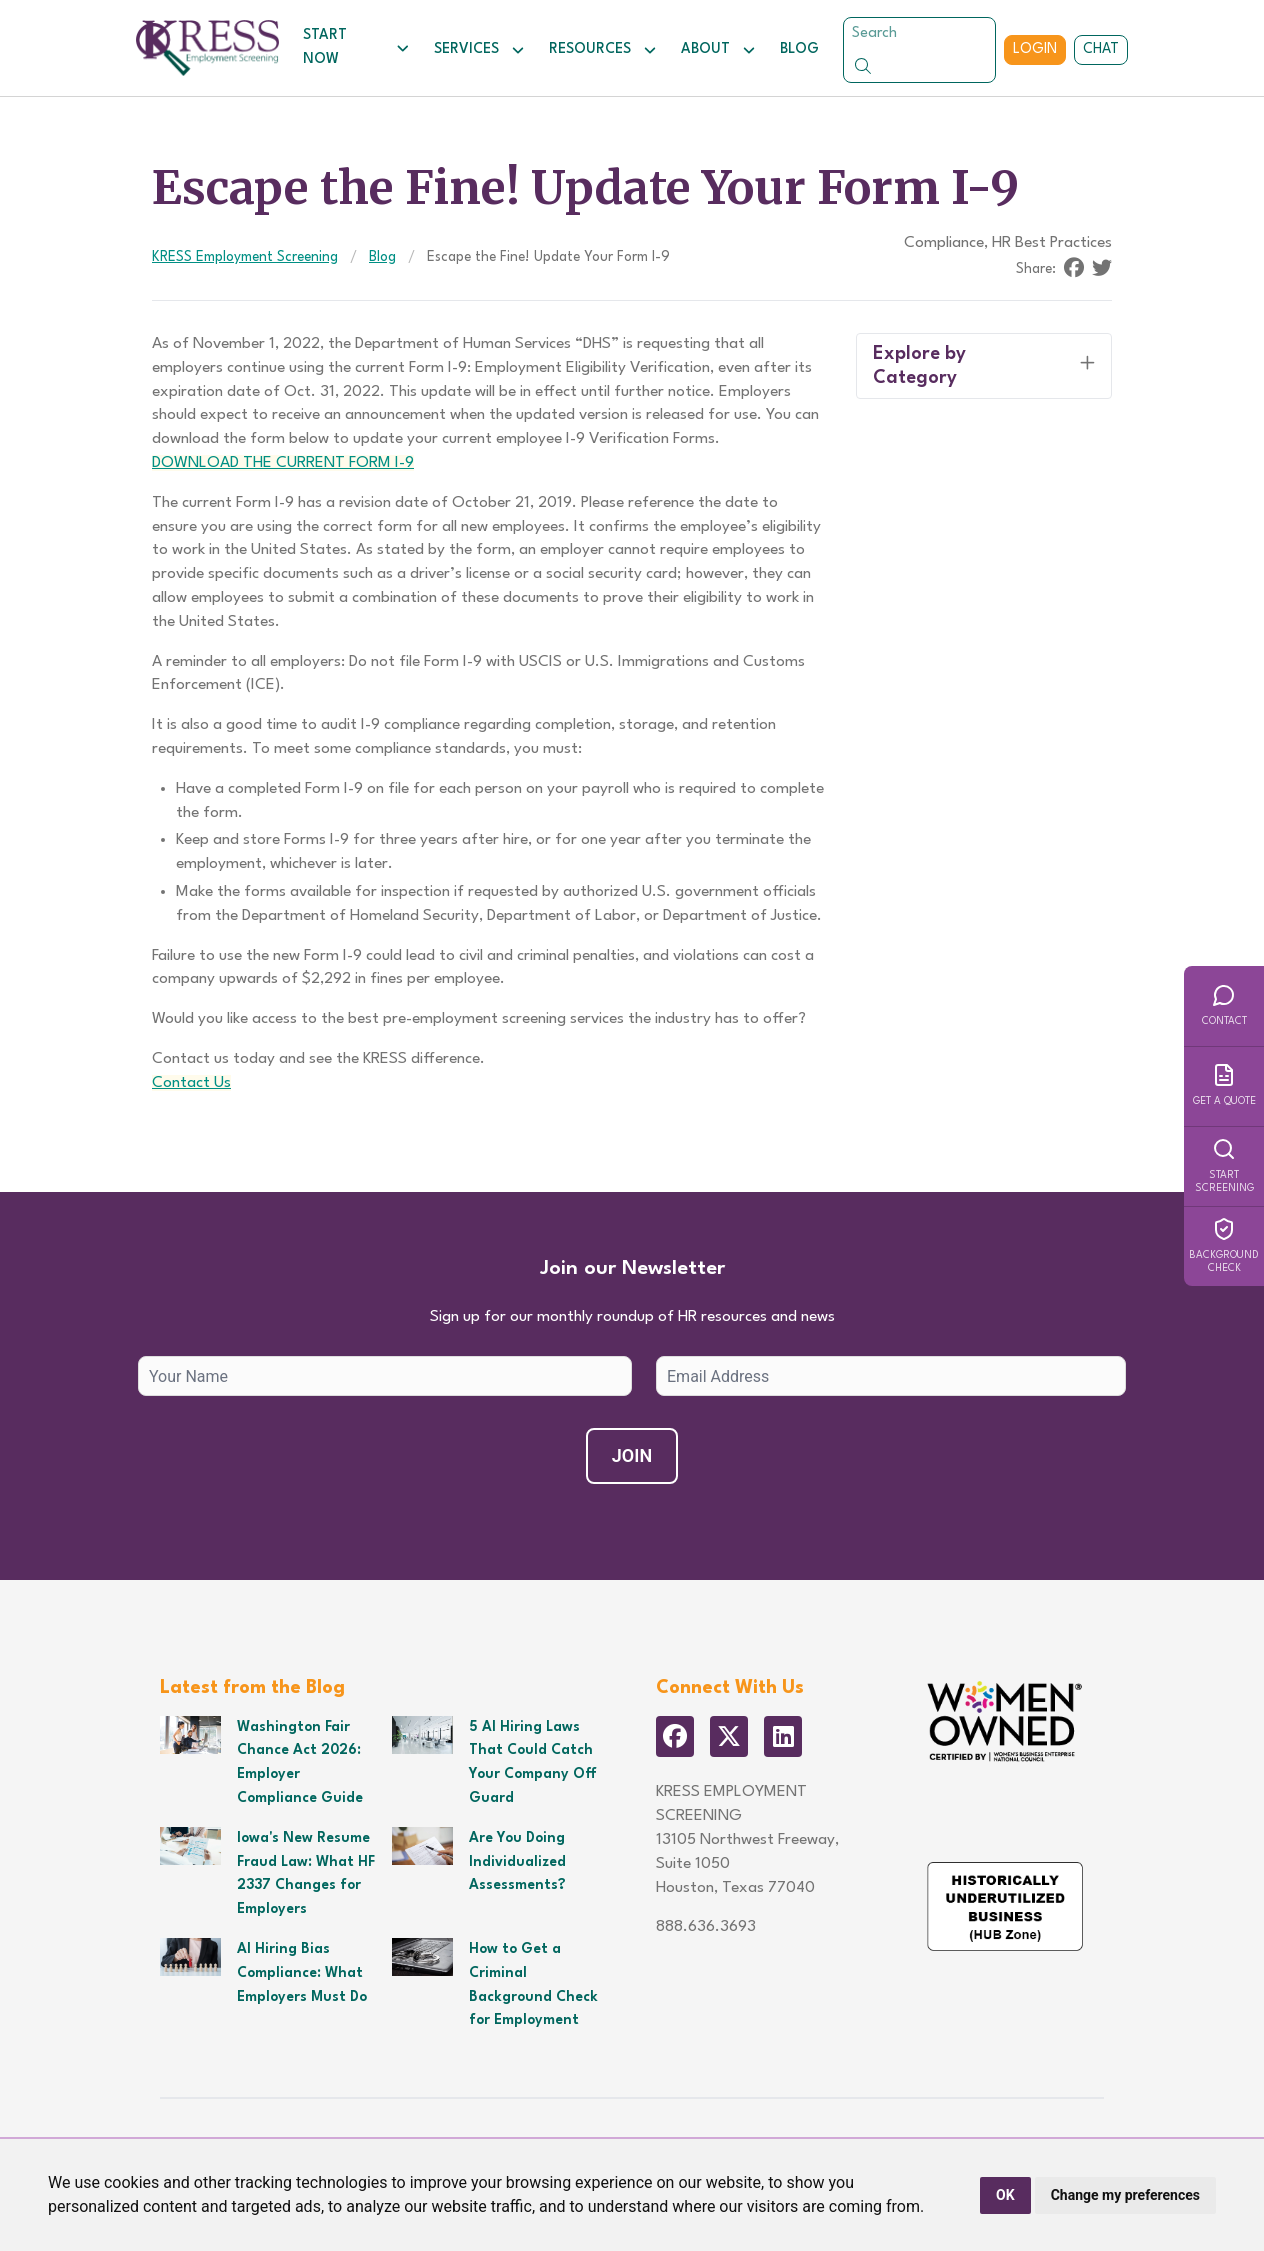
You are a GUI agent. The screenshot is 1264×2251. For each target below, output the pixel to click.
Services (479, 50)
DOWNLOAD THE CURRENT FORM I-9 (283, 463)
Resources (603, 50)
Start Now (356, 47)
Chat (1101, 49)
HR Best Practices (1052, 243)
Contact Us (191, 1083)
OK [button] (1005, 2195)
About (718, 50)
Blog (799, 49)
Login (1035, 49)
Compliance (944, 243)
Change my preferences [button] (1125, 2195)
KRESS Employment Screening (245, 257)
